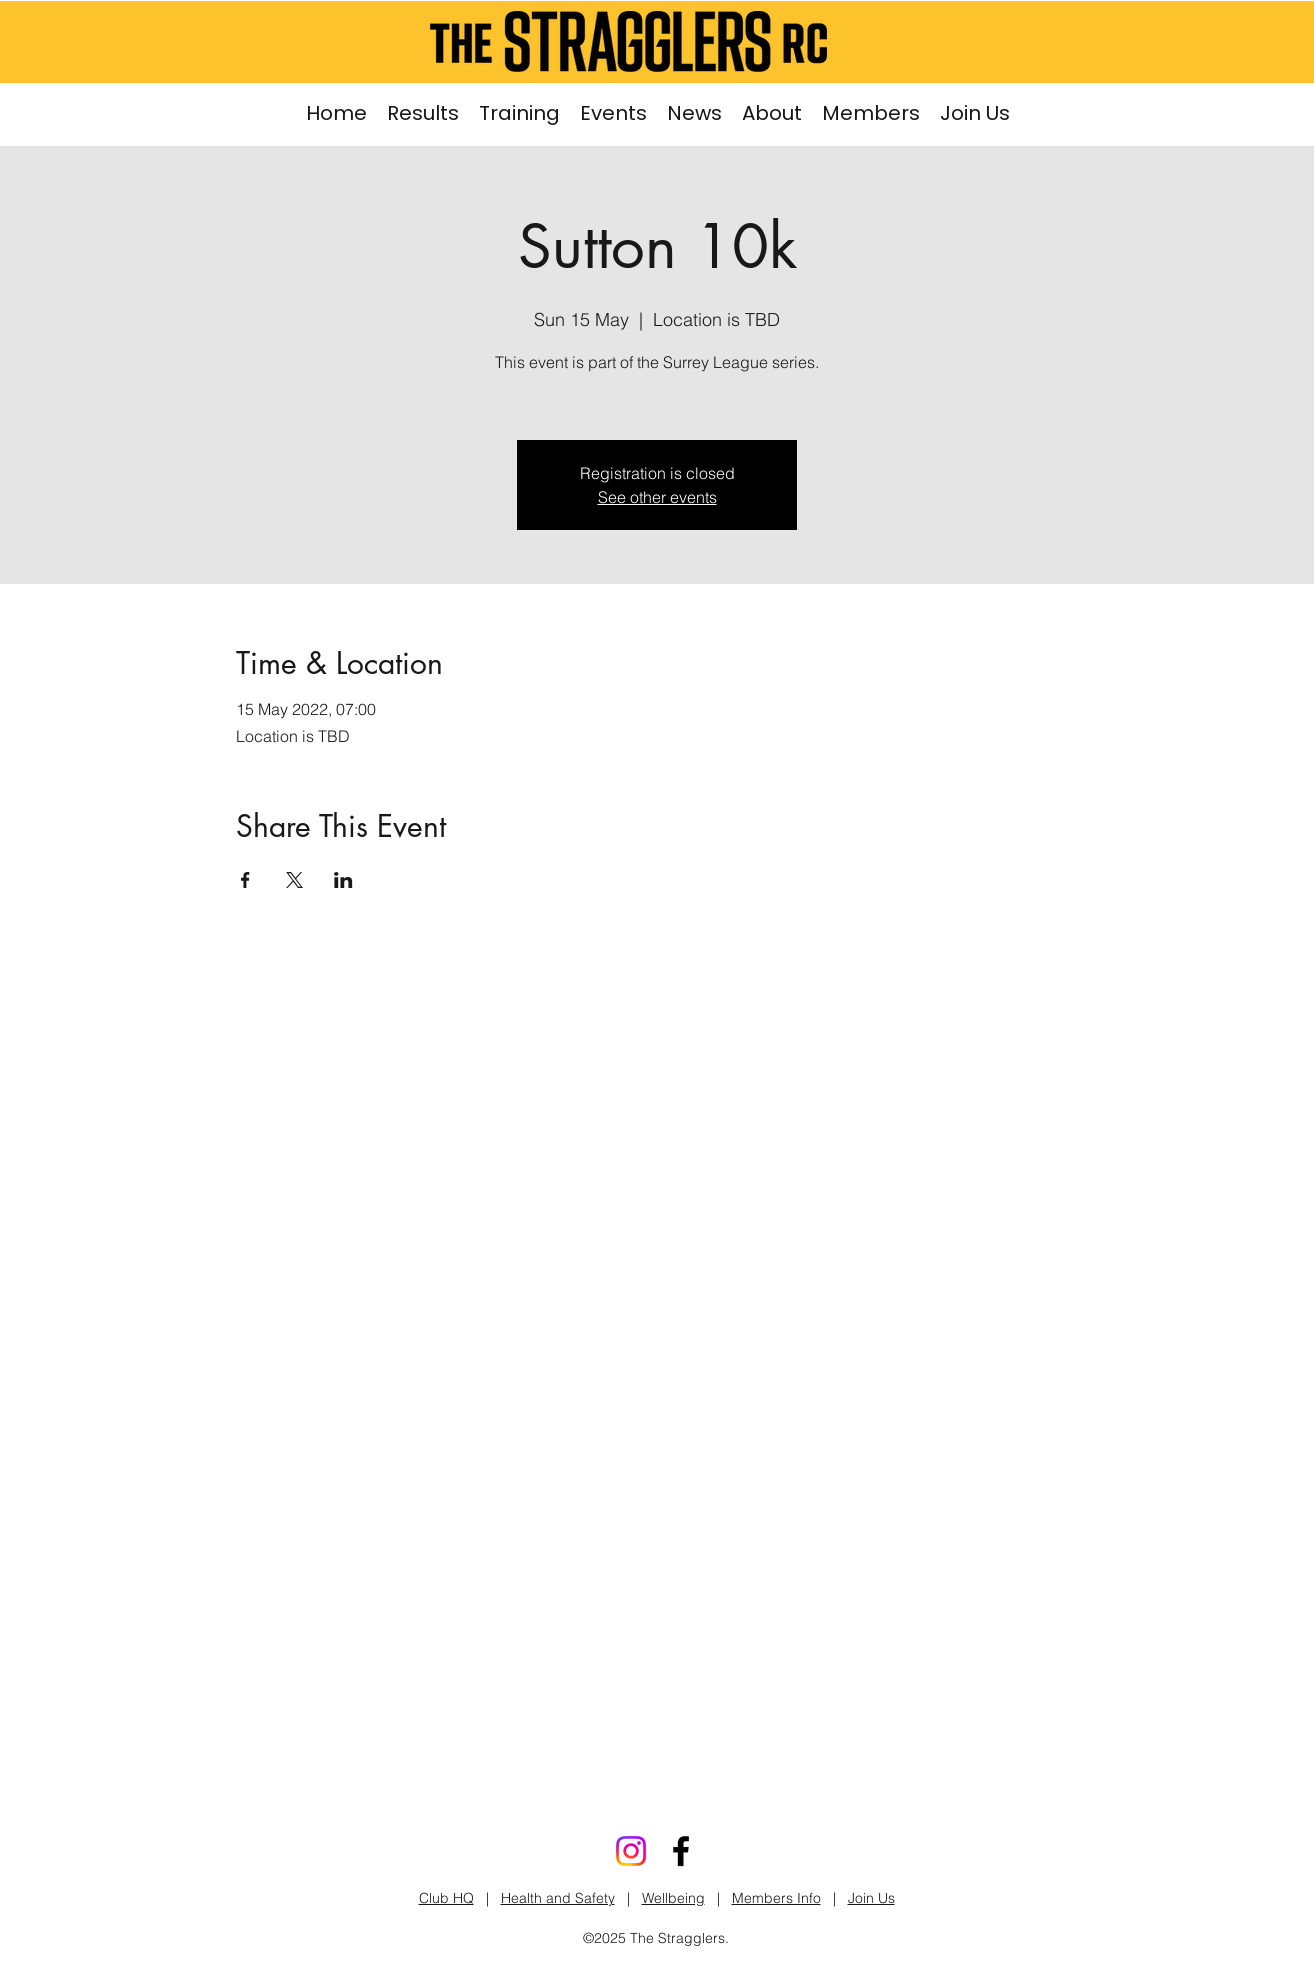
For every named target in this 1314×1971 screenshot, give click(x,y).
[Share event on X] (294, 880)
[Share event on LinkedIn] (343, 880)
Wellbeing (673, 1898)
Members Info (776, 1898)
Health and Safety (558, 1898)
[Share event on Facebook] (245, 880)
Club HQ (446, 1898)
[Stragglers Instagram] (631, 1851)
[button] (519, 113)
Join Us (871, 1898)
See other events (657, 497)
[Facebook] (681, 1851)
